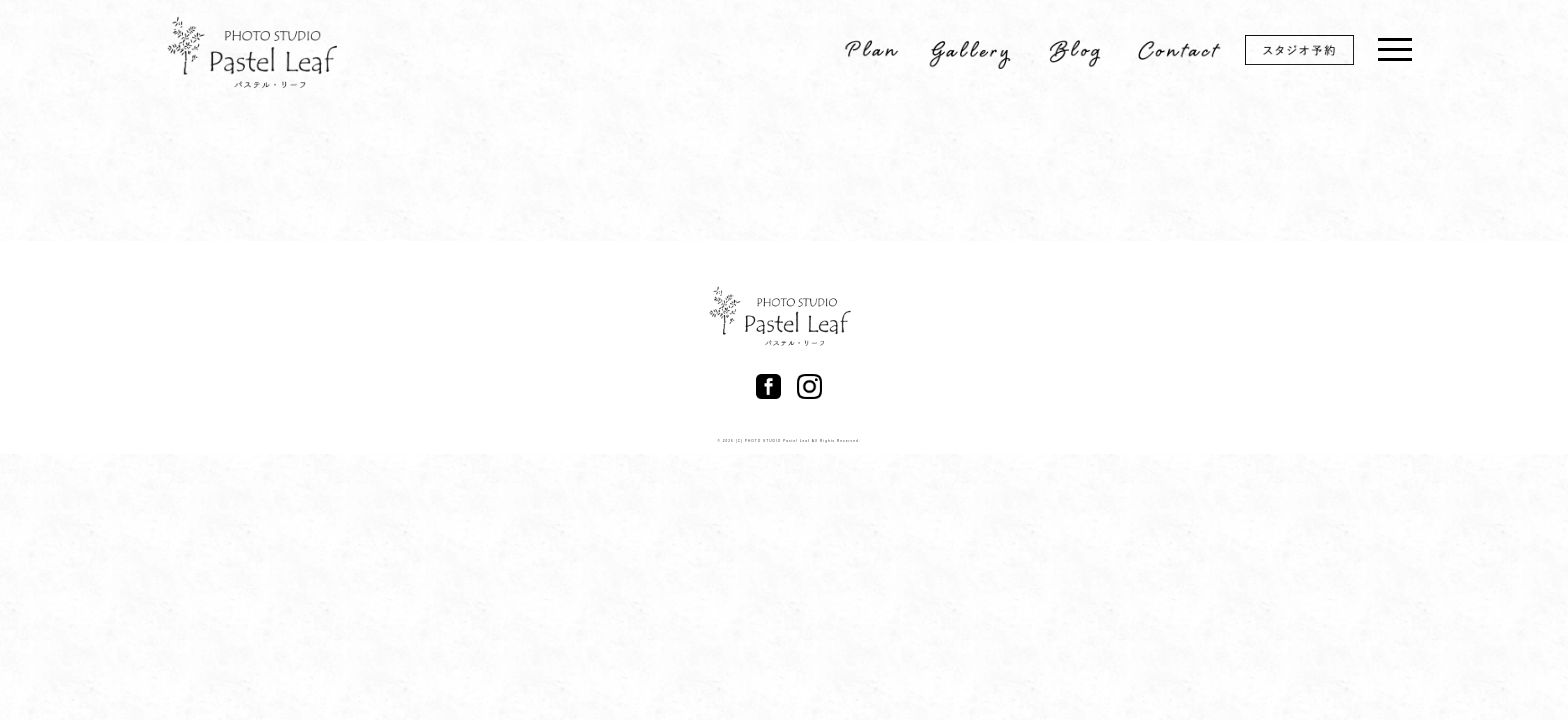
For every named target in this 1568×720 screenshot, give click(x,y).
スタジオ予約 (1313, 53)
